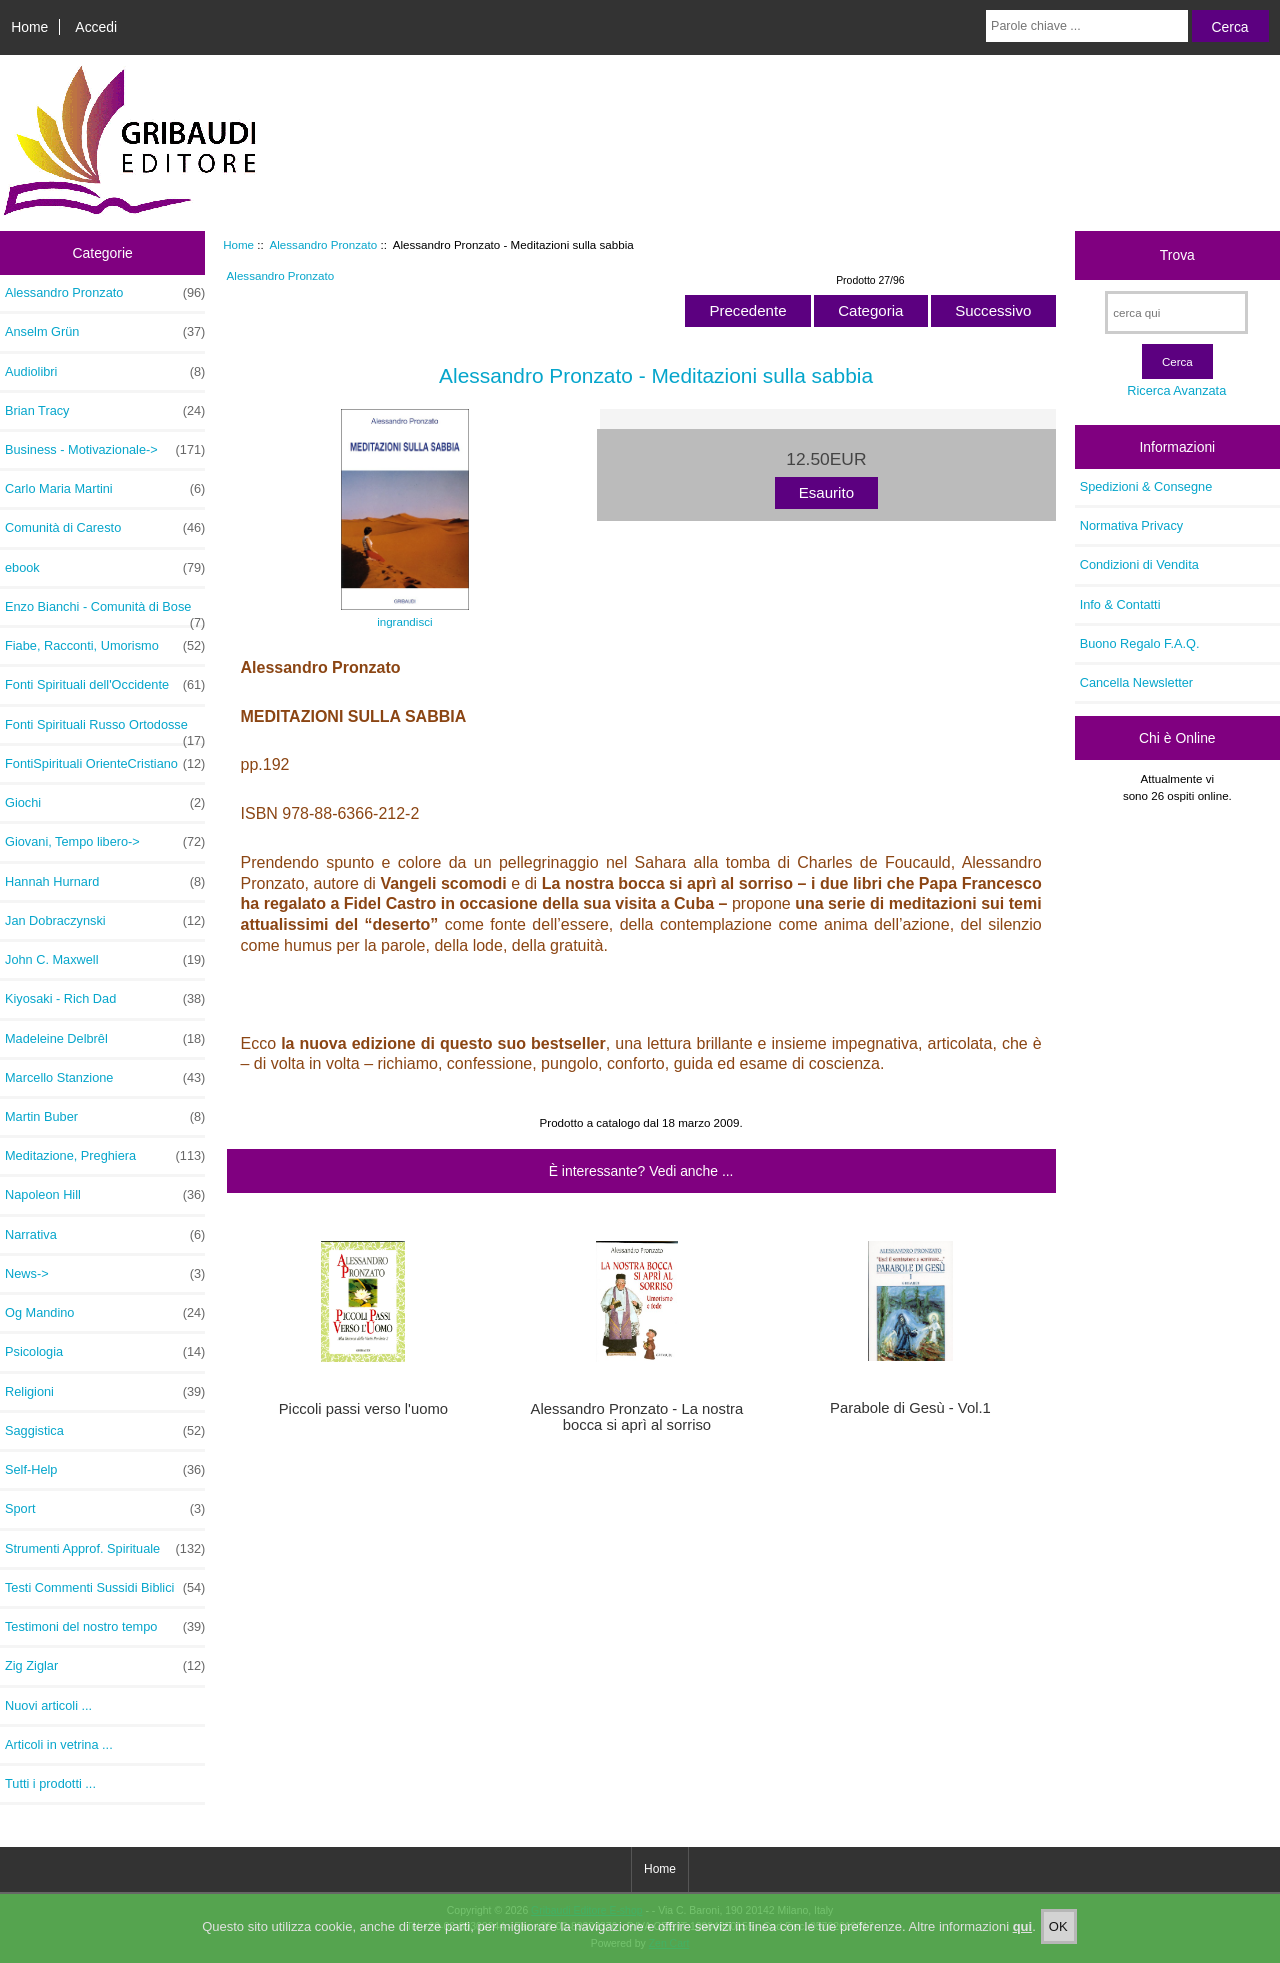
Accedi (96, 27)
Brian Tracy (105, 411)
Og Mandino (105, 1313)
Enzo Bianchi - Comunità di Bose (105, 612)
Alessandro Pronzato (324, 244)
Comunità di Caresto (105, 528)
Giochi (105, 803)
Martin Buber (105, 1117)
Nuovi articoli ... (48, 1705)
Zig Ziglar (105, 1666)
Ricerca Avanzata (1176, 390)
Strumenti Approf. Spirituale (105, 1549)
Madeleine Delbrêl (105, 1039)
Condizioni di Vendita (1139, 564)
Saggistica (105, 1431)
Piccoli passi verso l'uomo (363, 1409)
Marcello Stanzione (105, 1078)
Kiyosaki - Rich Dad (105, 999)
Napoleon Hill (105, 1195)
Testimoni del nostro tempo (105, 1627)
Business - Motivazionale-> (105, 450)
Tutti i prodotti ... (50, 1783)
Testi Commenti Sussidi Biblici (105, 1588)
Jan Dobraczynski (105, 921)
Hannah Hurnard (105, 882)
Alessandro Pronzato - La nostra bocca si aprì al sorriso (637, 1417)
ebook (105, 568)
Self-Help (105, 1470)
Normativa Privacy (1131, 525)
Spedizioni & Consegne (1146, 486)
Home (29, 27)
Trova (1177, 255)
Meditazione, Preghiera (105, 1156)
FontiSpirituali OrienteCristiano (105, 764)
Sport (105, 1509)
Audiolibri (105, 372)
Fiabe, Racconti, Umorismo (105, 646)
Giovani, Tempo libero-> (105, 842)
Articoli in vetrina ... (59, 1744)
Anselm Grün (105, 332)
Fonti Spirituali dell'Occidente (105, 685)
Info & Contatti (1120, 604)
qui (1023, 1942)
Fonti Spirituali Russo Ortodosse (105, 730)
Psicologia (105, 1352)
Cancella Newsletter (1136, 682)
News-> (105, 1274)
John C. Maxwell (105, 960)
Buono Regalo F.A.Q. (1140, 643)
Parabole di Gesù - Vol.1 (910, 1408)
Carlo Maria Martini (105, 489)
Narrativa (105, 1235)
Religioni (105, 1392)
